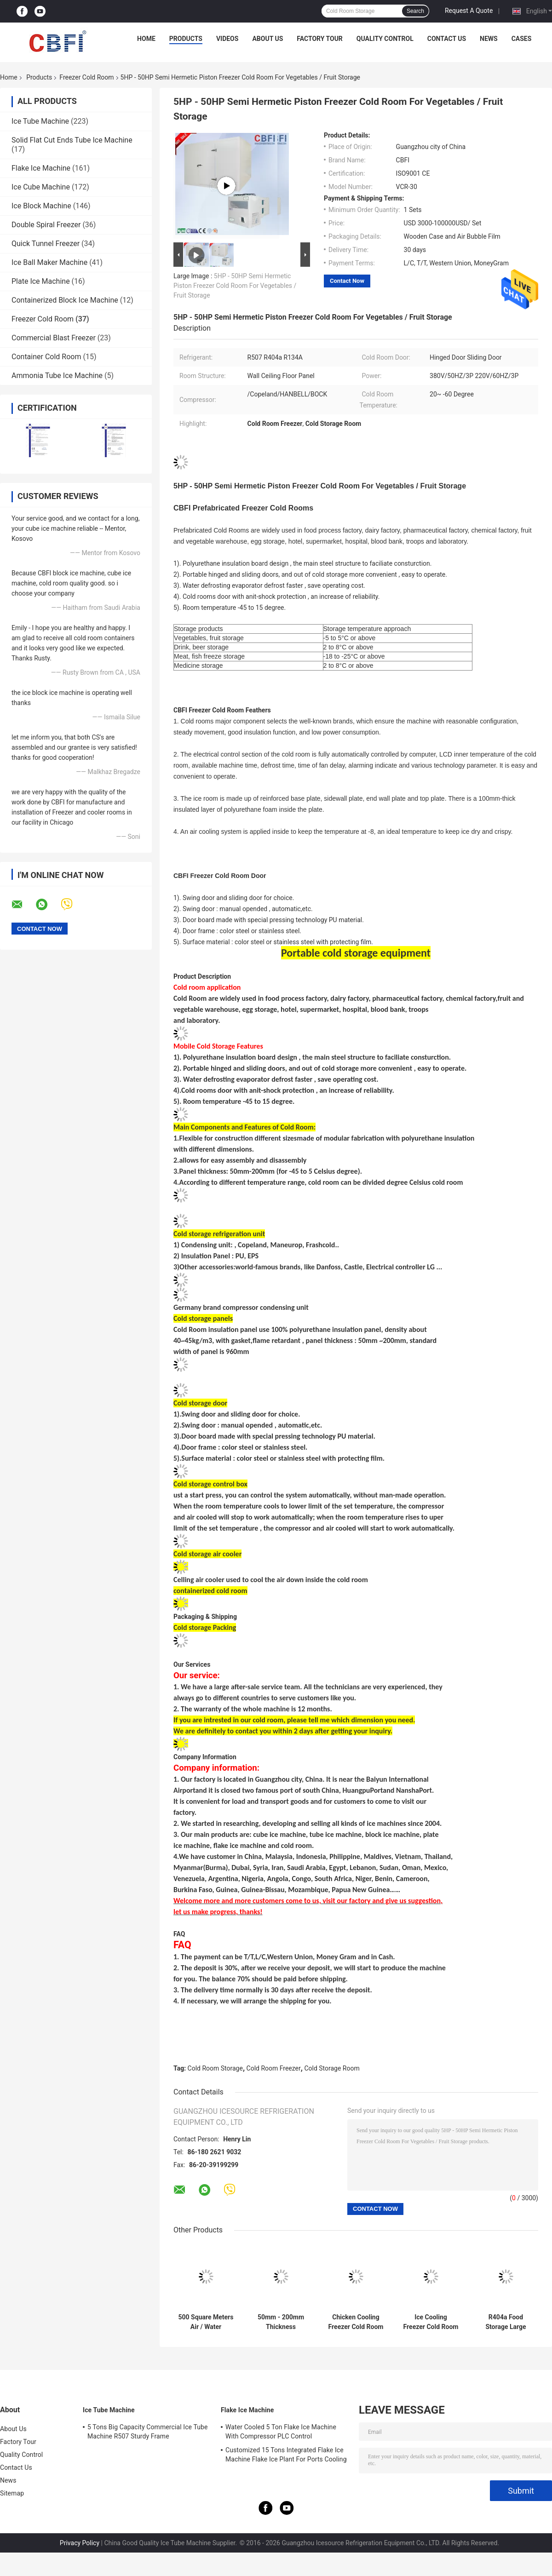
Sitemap (12, 2493)
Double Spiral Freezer (46, 224)
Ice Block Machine (41, 205)
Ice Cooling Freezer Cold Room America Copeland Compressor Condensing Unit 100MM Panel (431, 2322)
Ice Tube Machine (40, 121)
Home (146, 38)
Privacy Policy (79, 2543)
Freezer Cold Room (86, 77)
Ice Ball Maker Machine (49, 262)
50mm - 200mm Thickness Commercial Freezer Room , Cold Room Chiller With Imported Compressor (281, 2322)
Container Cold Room (46, 356)
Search (415, 11)
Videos (227, 38)
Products (185, 38)
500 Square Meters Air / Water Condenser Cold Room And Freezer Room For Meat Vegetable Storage (206, 2322)
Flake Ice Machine (41, 168)
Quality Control (385, 38)
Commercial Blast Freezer (54, 337)
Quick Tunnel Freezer (46, 243)
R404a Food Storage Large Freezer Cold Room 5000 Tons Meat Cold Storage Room (506, 2322)
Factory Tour (320, 38)
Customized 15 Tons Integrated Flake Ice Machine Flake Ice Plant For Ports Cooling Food (286, 2456)
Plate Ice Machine (41, 281)
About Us (267, 38)
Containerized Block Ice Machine (65, 300)
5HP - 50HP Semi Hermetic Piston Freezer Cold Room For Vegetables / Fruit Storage (234, 285)
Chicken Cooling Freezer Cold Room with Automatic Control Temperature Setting (356, 2322)
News (489, 38)
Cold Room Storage (215, 2068)
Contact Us (446, 38)
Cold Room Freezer (274, 2068)
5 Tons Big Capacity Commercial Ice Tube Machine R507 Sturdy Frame (147, 2431)
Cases (522, 38)
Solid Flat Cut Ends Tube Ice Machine (72, 140)
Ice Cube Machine (41, 187)
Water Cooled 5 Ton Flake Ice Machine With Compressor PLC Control (280, 2431)
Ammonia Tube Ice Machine (57, 375)
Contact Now (347, 280)
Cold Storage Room (331, 2068)
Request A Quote (469, 10)
